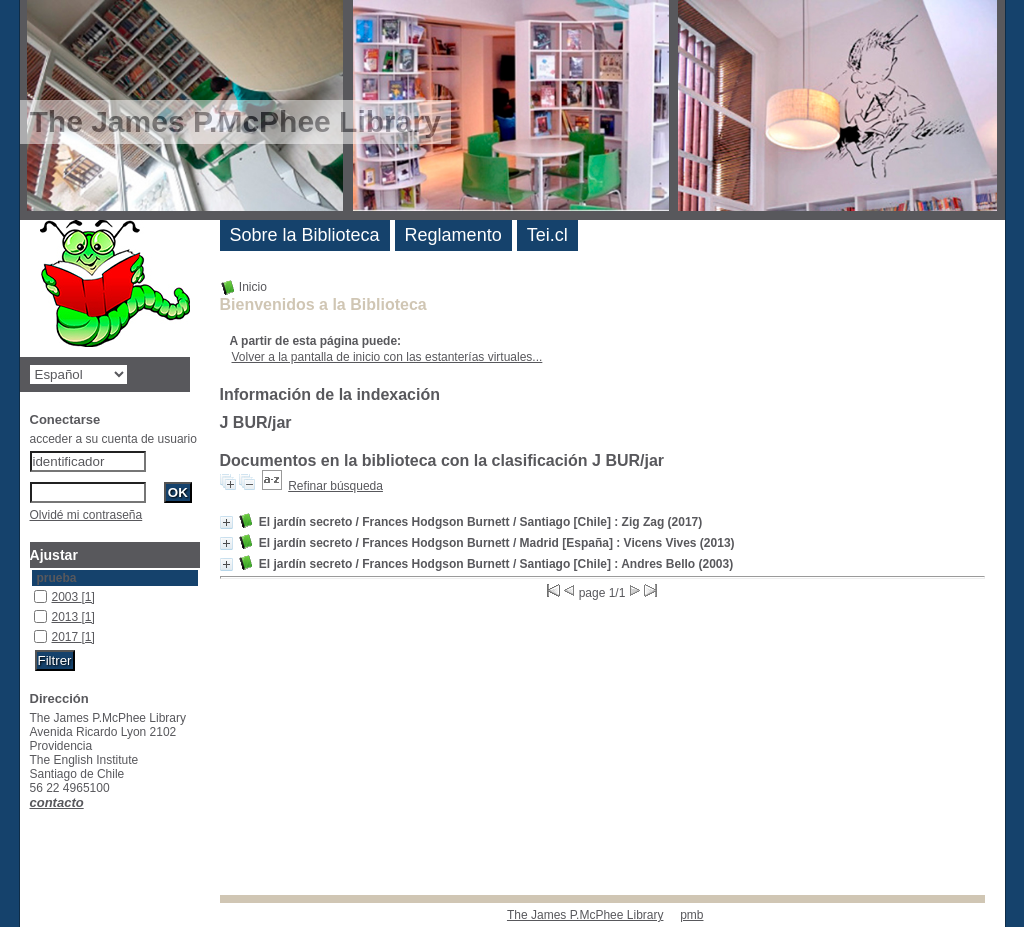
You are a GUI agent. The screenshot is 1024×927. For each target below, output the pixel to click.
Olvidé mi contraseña (86, 515)
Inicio (243, 287)
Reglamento (453, 235)
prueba (57, 578)
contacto (57, 802)
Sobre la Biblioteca (305, 235)
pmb (691, 915)
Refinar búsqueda (335, 486)
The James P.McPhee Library (585, 915)
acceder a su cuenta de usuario (113, 439)
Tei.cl (547, 235)
